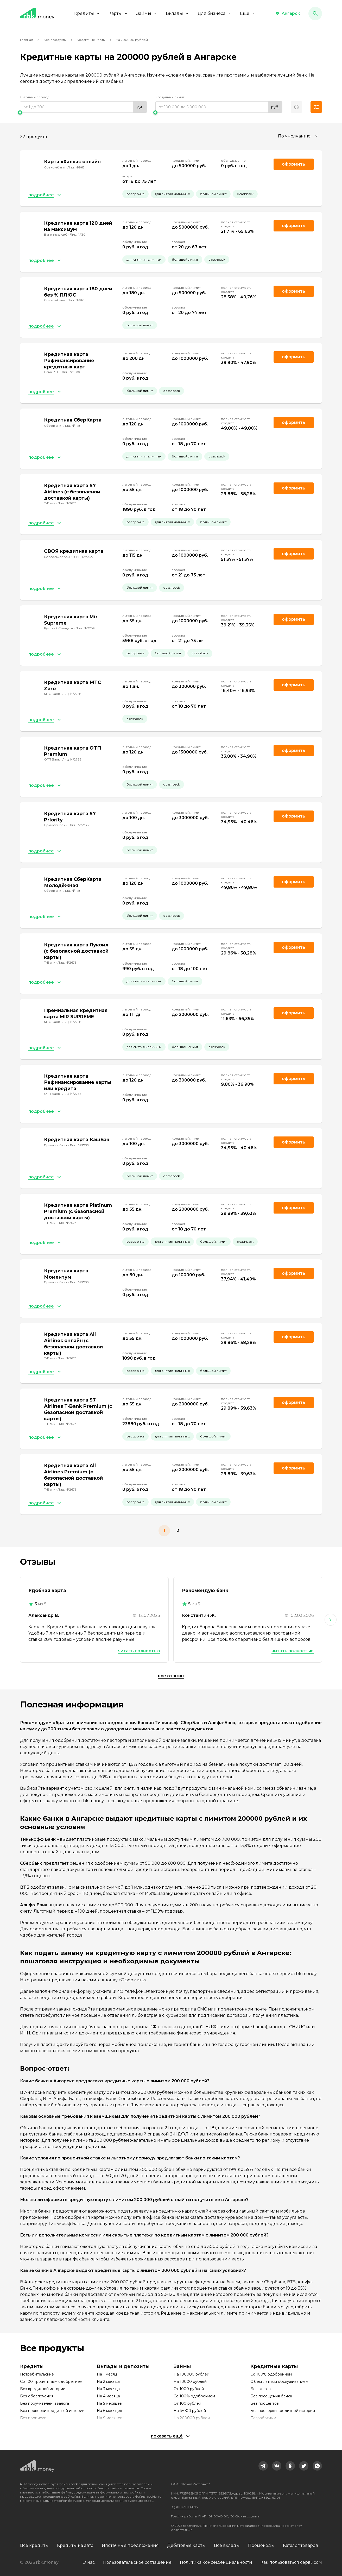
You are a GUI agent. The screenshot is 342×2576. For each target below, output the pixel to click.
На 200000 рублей (192, 2418)
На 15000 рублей (190, 2410)
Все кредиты (34, 2545)
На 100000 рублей (191, 2374)
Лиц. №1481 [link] (72, 426)
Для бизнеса (215, 13)
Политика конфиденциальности (216, 2562)
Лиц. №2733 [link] (79, 825)
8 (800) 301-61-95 (184, 2507)
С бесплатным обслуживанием (279, 2381)
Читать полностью (139, 1650)
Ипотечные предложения (130, 2545)
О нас (89, 2562)
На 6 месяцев (109, 2410)
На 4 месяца (108, 2396)
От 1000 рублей (189, 2388)
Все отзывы (171, 1675)
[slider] (83, 112)
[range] (83, 107)
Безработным (263, 2418)
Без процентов (264, 2403)
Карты (118, 13)
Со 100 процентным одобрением (51, 2381)
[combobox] (298, 136)
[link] (263, 2466)
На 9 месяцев (109, 2418)
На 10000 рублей (190, 2381)
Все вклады (227, 2545)
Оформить (293, 291)
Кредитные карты (91, 40)
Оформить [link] (293, 164)
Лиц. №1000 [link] (71, 372)
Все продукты (54, 40)
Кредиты (87, 13)
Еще (248, 13)
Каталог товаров (300, 2545)
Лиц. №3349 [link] (83, 557)
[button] (287, 13)
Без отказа (260, 2388)
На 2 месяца (108, 2381)
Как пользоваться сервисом (291, 2562)
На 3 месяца (108, 2388)
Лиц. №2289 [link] (85, 628)
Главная (26, 40)
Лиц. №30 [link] (78, 234)
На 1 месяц (107, 2374)
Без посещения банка (271, 2396)
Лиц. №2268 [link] (71, 694)
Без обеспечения (36, 2396)
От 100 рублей (187, 2403)
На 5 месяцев (109, 2403)
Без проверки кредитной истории (52, 2410)
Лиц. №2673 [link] (67, 503)
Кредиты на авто (75, 2545)
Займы (146, 13)
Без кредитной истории (42, 2388)
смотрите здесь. (141, 2501)
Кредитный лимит (169, 97)
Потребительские (37, 2374)
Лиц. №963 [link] (76, 167)
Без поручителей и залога (44, 2403)
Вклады (177, 13)
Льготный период (34, 97)
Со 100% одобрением (194, 2396)
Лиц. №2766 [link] (71, 759)
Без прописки (33, 2418)
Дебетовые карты (186, 2545)
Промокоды (261, 2545)
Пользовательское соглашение (137, 2562)
